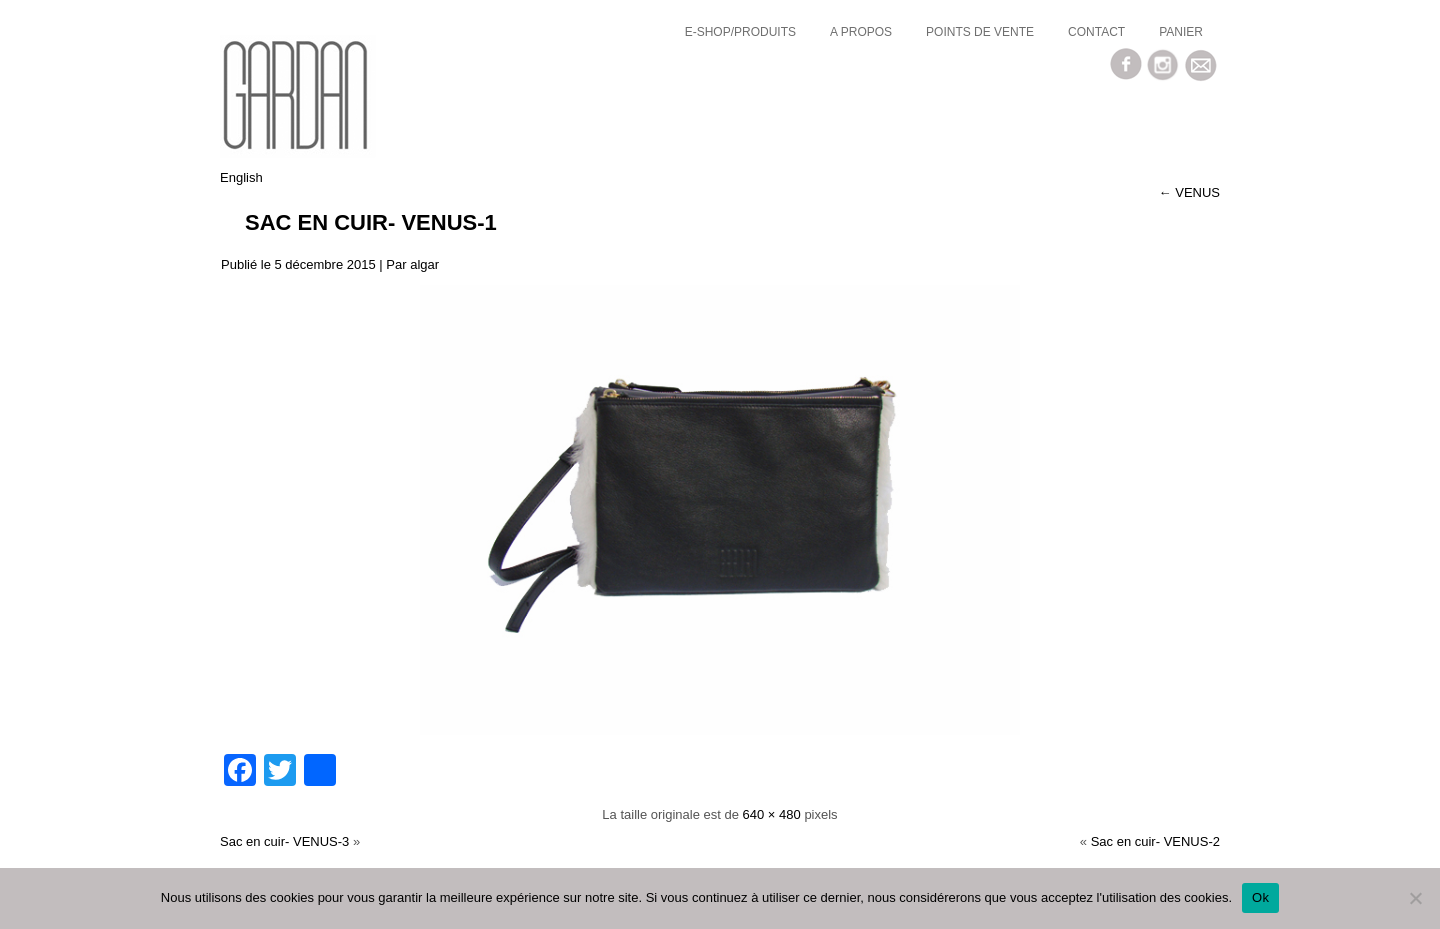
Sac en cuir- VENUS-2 (1155, 841)
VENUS (1189, 192)
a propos (861, 32)
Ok (1260, 897)
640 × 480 (772, 814)
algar (424, 264)
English (241, 177)
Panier (1181, 32)
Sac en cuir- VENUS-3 (284, 841)
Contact (1096, 32)
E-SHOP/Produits (740, 32)
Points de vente (980, 32)
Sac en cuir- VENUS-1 (371, 222)
